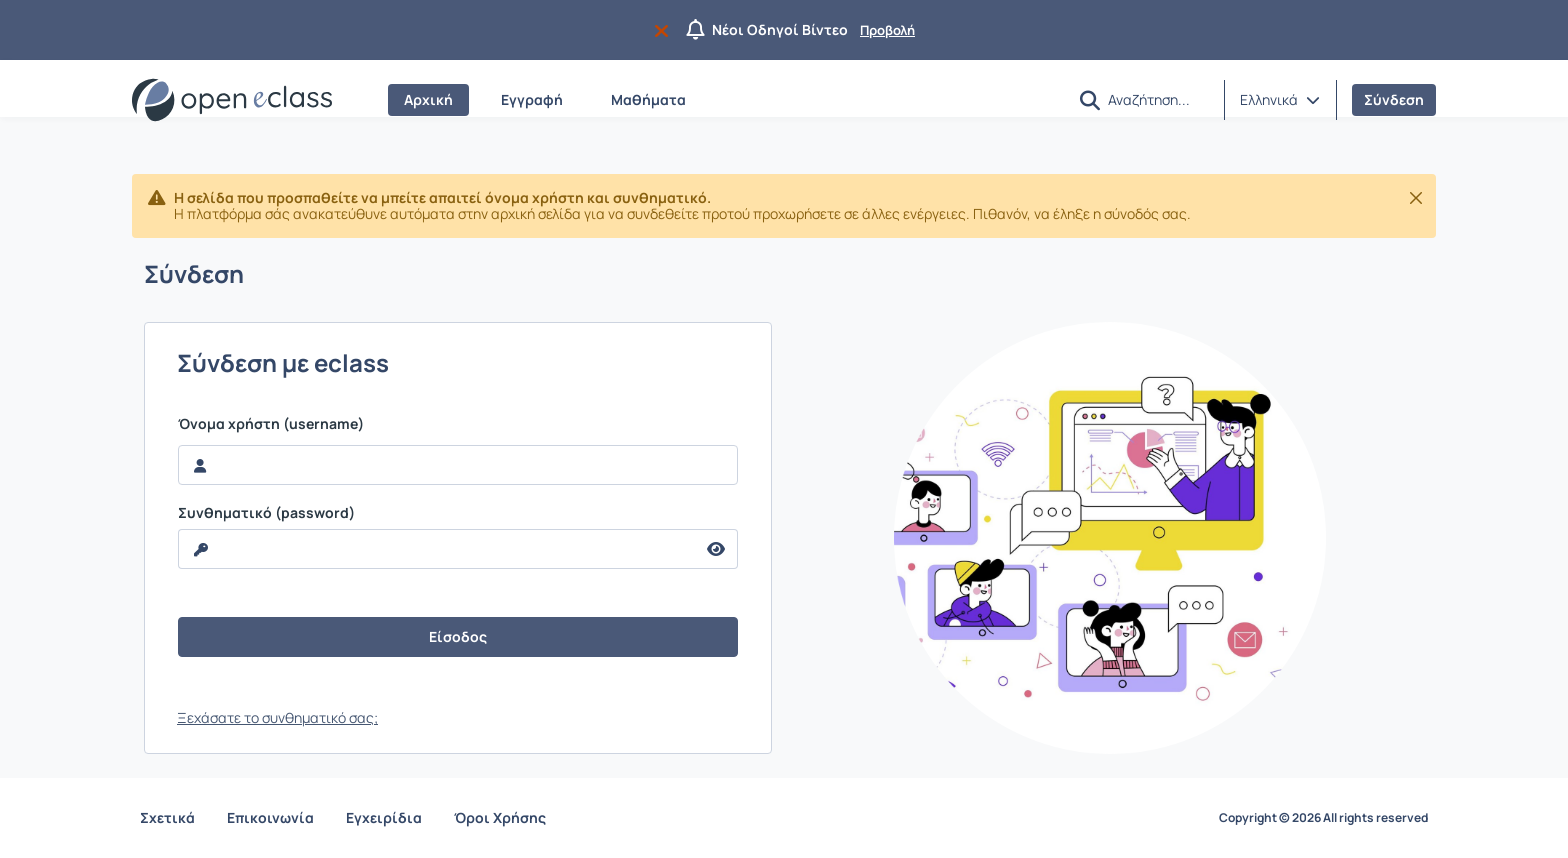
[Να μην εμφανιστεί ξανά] (665, 30)
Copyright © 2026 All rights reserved (1323, 818)
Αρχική (428, 99)
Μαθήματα (648, 99)
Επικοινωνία (270, 817)
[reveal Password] (437, 549)
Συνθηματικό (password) (266, 513)
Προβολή (887, 30)
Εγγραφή (532, 99)
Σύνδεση (1394, 99)
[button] (1090, 100)
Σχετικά (167, 817)
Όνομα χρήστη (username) (271, 424)
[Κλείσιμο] (1416, 198)
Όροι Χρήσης (500, 817)
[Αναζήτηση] (1158, 99)
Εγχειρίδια (384, 817)
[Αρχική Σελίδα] (232, 100)
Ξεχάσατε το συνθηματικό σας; (277, 717)
